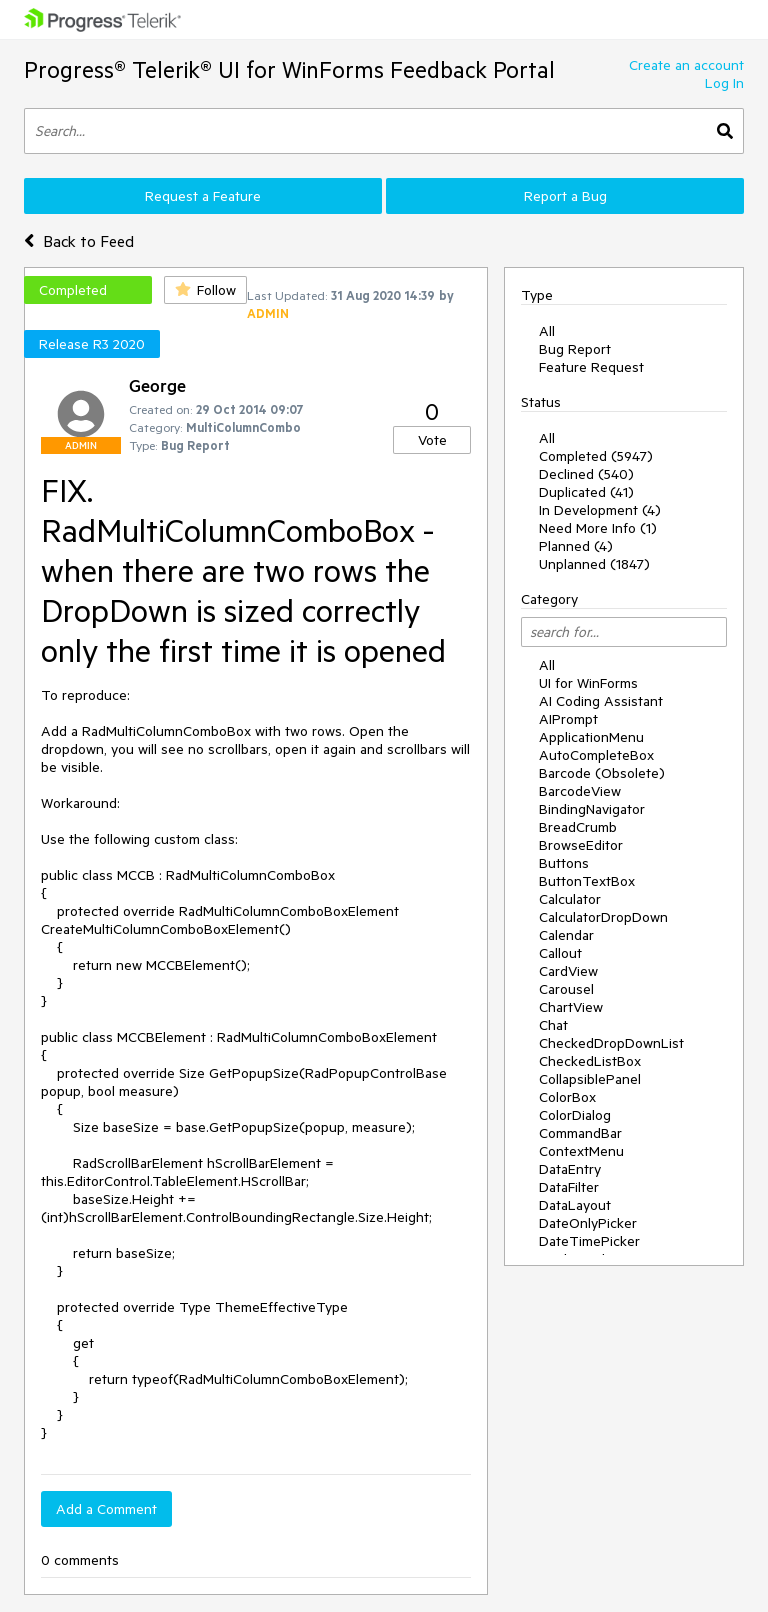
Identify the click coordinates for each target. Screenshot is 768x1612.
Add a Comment (106, 1509)
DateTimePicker (589, 1241)
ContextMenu (581, 1151)
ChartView (571, 1007)
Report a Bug (565, 196)
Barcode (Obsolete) (602, 773)
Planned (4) (576, 546)
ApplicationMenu (591, 737)
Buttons (564, 863)
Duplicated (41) (586, 492)
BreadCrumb (578, 827)
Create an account (686, 65)
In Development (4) (600, 510)
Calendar (566, 935)
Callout (560, 953)
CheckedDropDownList (611, 1043)
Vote (432, 440)
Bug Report (575, 349)
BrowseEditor (581, 845)
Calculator (570, 899)
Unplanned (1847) (594, 564)
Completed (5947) (596, 456)
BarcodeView (580, 791)
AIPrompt (568, 719)
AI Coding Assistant (601, 701)
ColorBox (567, 1097)
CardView (568, 971)
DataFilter (569, 1187)
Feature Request (591, 367)
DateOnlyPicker (588, 1223)
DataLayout (575, 1205)
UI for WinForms (588, 683)
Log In (724, 83)
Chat (553, 1025)
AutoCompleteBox (596, 755)
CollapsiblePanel (590, 1079)
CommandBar (580, 1133)
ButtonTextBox (587, 881)
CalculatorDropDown (603, 917)
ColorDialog (575, 1115)
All (547, 331)
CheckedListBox (590, 1061)
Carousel (566, 989)
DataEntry (570, 1169)
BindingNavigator (592, 809)
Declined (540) (586, 474)
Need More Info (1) (598, 528)
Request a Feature (203, 196)
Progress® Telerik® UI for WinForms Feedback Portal (289, 69)
